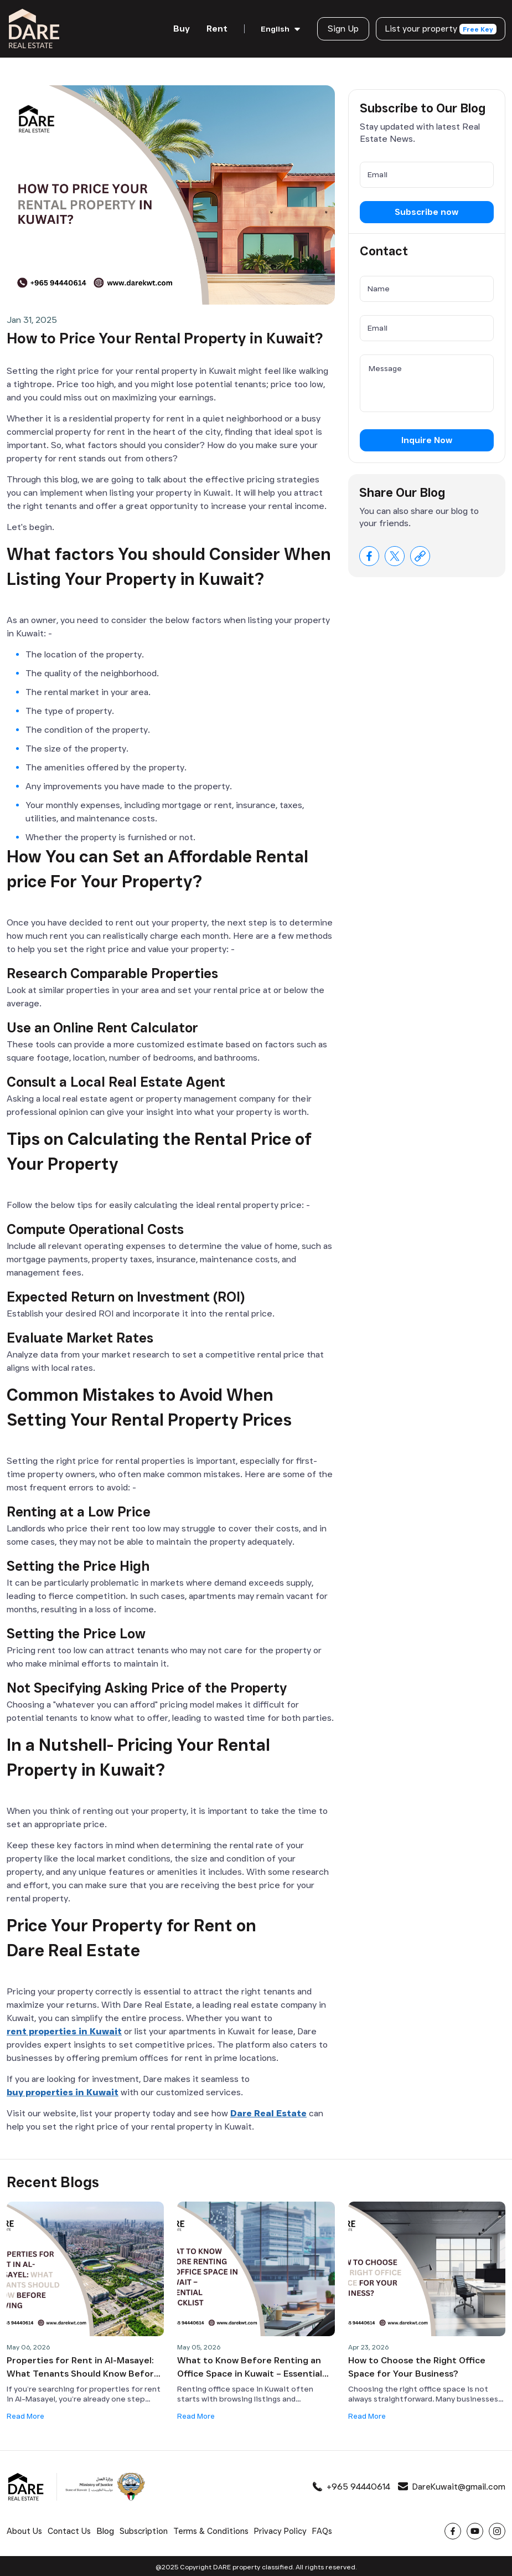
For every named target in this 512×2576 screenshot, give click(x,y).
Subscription (145, 2529)
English (271, 28)
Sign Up (339, 27)
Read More (26, 2413)
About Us (25, 2529)
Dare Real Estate (268, 2110)
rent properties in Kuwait (64, 2028)
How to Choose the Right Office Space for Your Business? (416, 2364)
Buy (177, 27)
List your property (438, 27)
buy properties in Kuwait (62, 2089)
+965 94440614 (350, 2484)
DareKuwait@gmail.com (450, 2484)
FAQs (327, 2529)
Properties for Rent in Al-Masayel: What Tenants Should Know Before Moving (83, 2365)
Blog (106, 2528)
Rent (213, 27)
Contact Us (70, 2529)
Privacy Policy (285, 2529)
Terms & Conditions (214, 2529)
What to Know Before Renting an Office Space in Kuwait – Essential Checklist (249, 2365)
